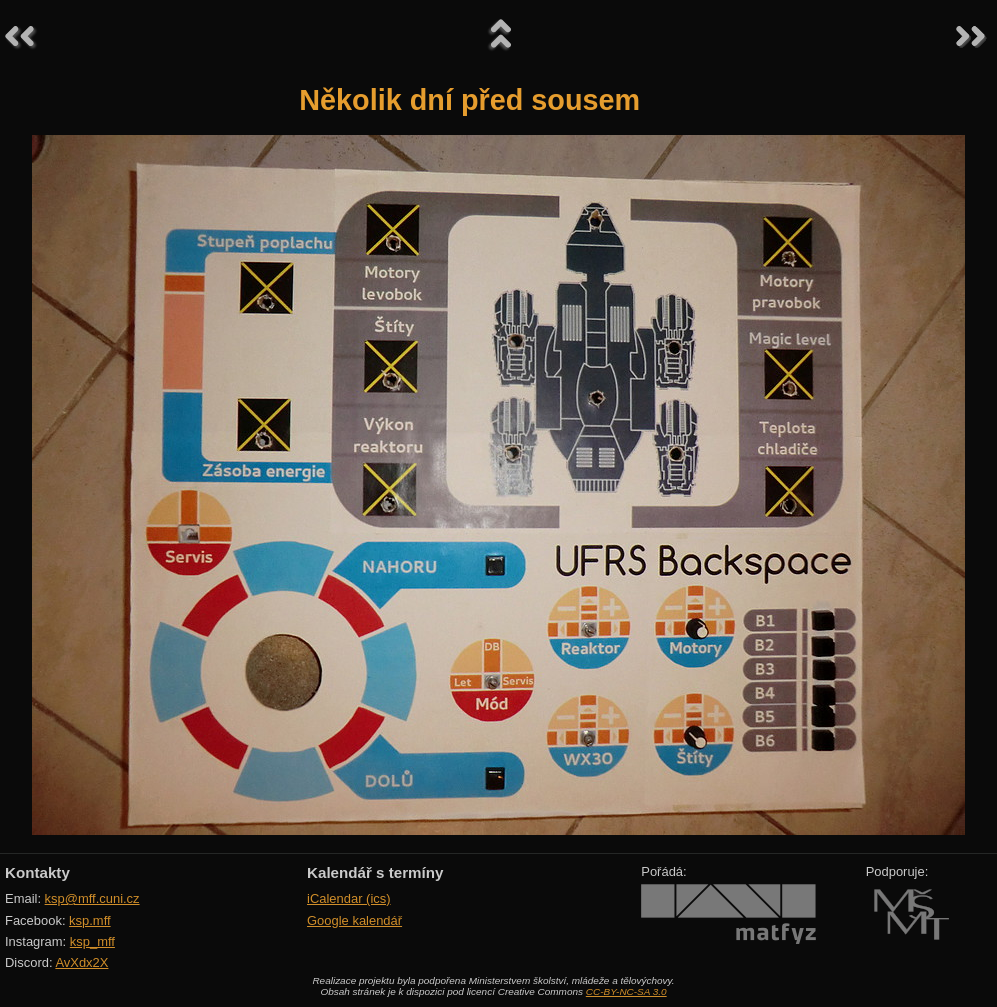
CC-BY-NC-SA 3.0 (626, 991)
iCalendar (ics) (349, 898)
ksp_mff (92, 941)
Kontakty (37, 872)
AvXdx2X (81, 962)
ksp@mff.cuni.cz (92, 898)
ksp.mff (90, 920)
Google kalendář (354, 920)
